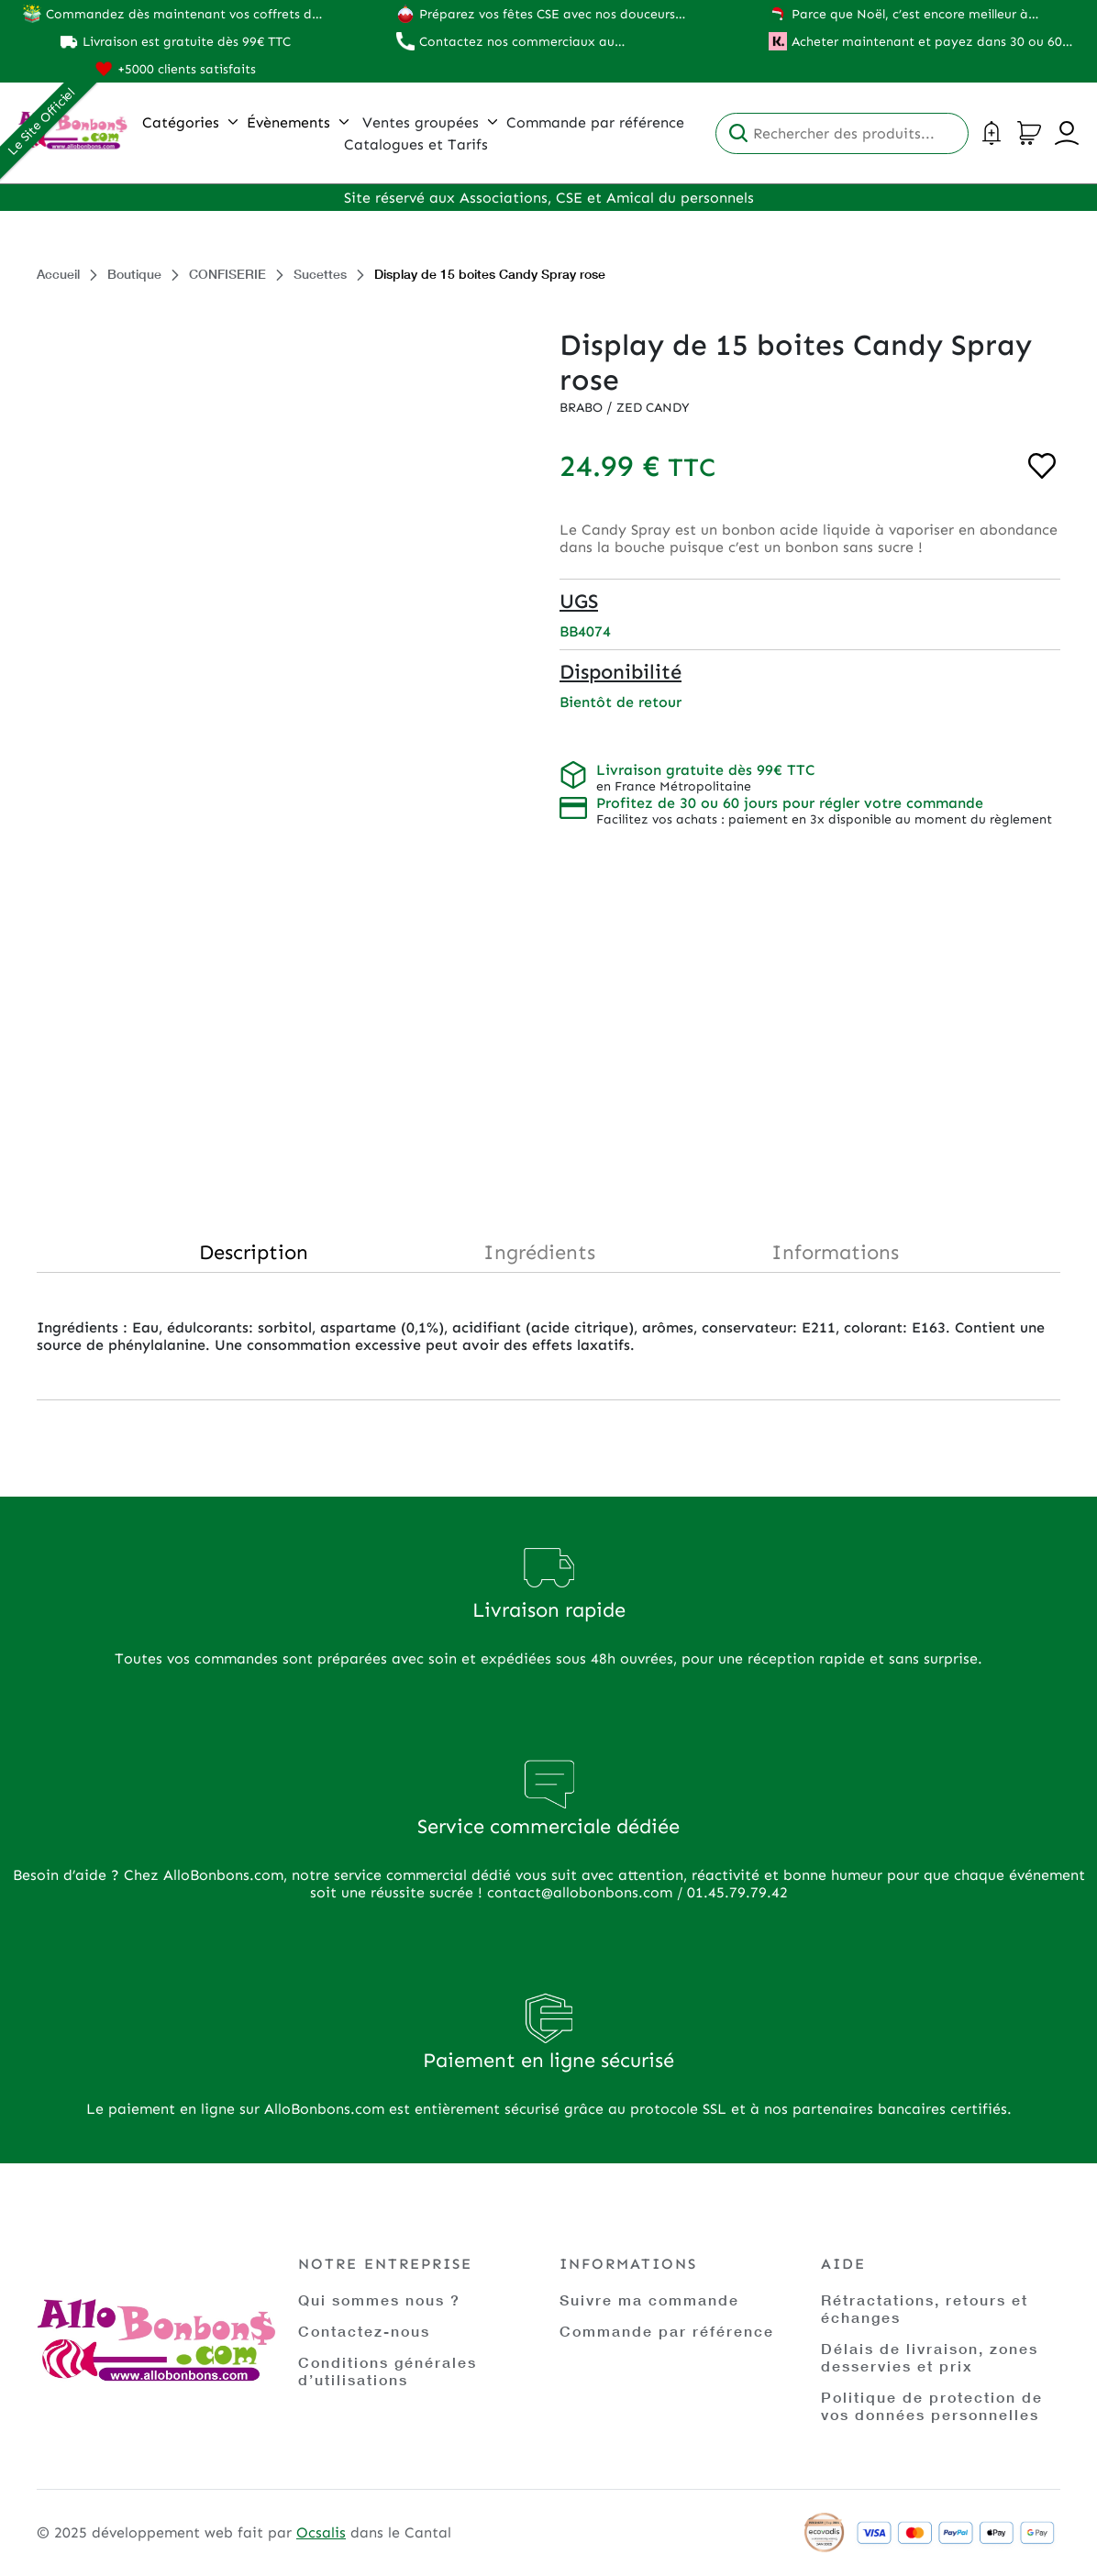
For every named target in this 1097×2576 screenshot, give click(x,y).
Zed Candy (653, 407)
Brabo (583, 407)
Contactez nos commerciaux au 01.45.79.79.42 (517, 42)
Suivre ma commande (649, 2299)
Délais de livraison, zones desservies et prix (929, 2356)
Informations (835, 1252)
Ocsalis (321, 2532)
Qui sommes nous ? (379, 2299)
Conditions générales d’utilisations (387, 2370)
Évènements (298, 122)
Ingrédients (539, 1252)
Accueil (58, 274)
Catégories (190, 122)
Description (253, 1252)
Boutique (134, 274)
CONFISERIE (227, 274)
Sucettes (320, 274)
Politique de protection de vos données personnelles (932, 2405)
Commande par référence (667, 2330)
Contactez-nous (364, 2330)
